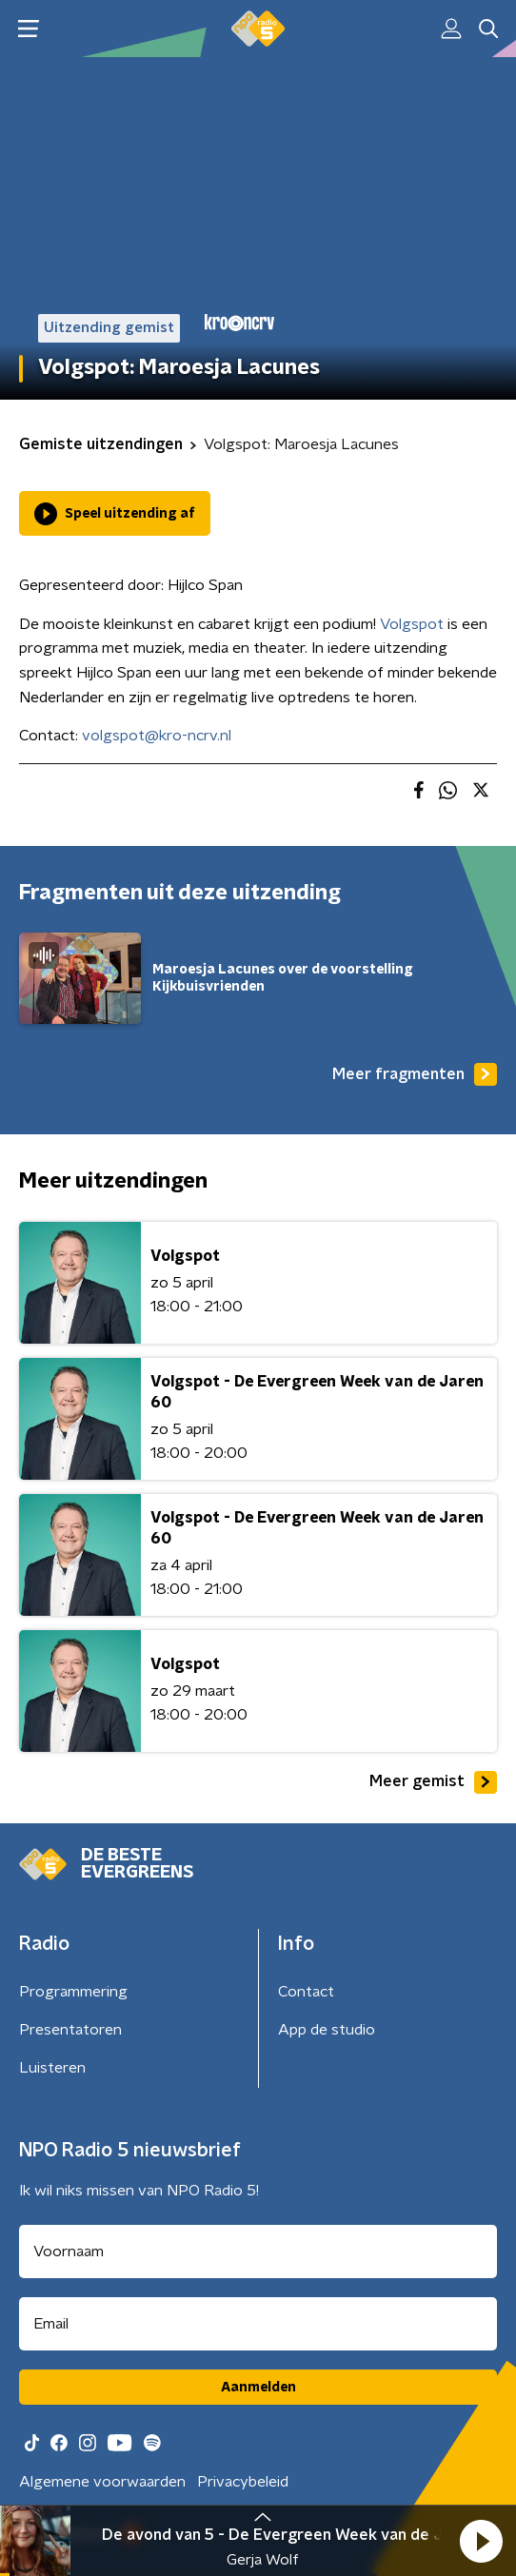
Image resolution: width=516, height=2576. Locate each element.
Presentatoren (70, 2029)
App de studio (326, 2029)
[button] (480, 2540)
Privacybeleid (242, 2481)
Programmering (73, 1991)
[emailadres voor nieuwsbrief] (258, 2323)
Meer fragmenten (414, 1074)
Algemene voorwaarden (102, 2481)
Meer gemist (433, 1782)
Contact (306, 1991)
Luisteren (52, 2067)
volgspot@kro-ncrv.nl (156, 735)
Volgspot (412, 624)
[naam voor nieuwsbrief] (258, 2251)
